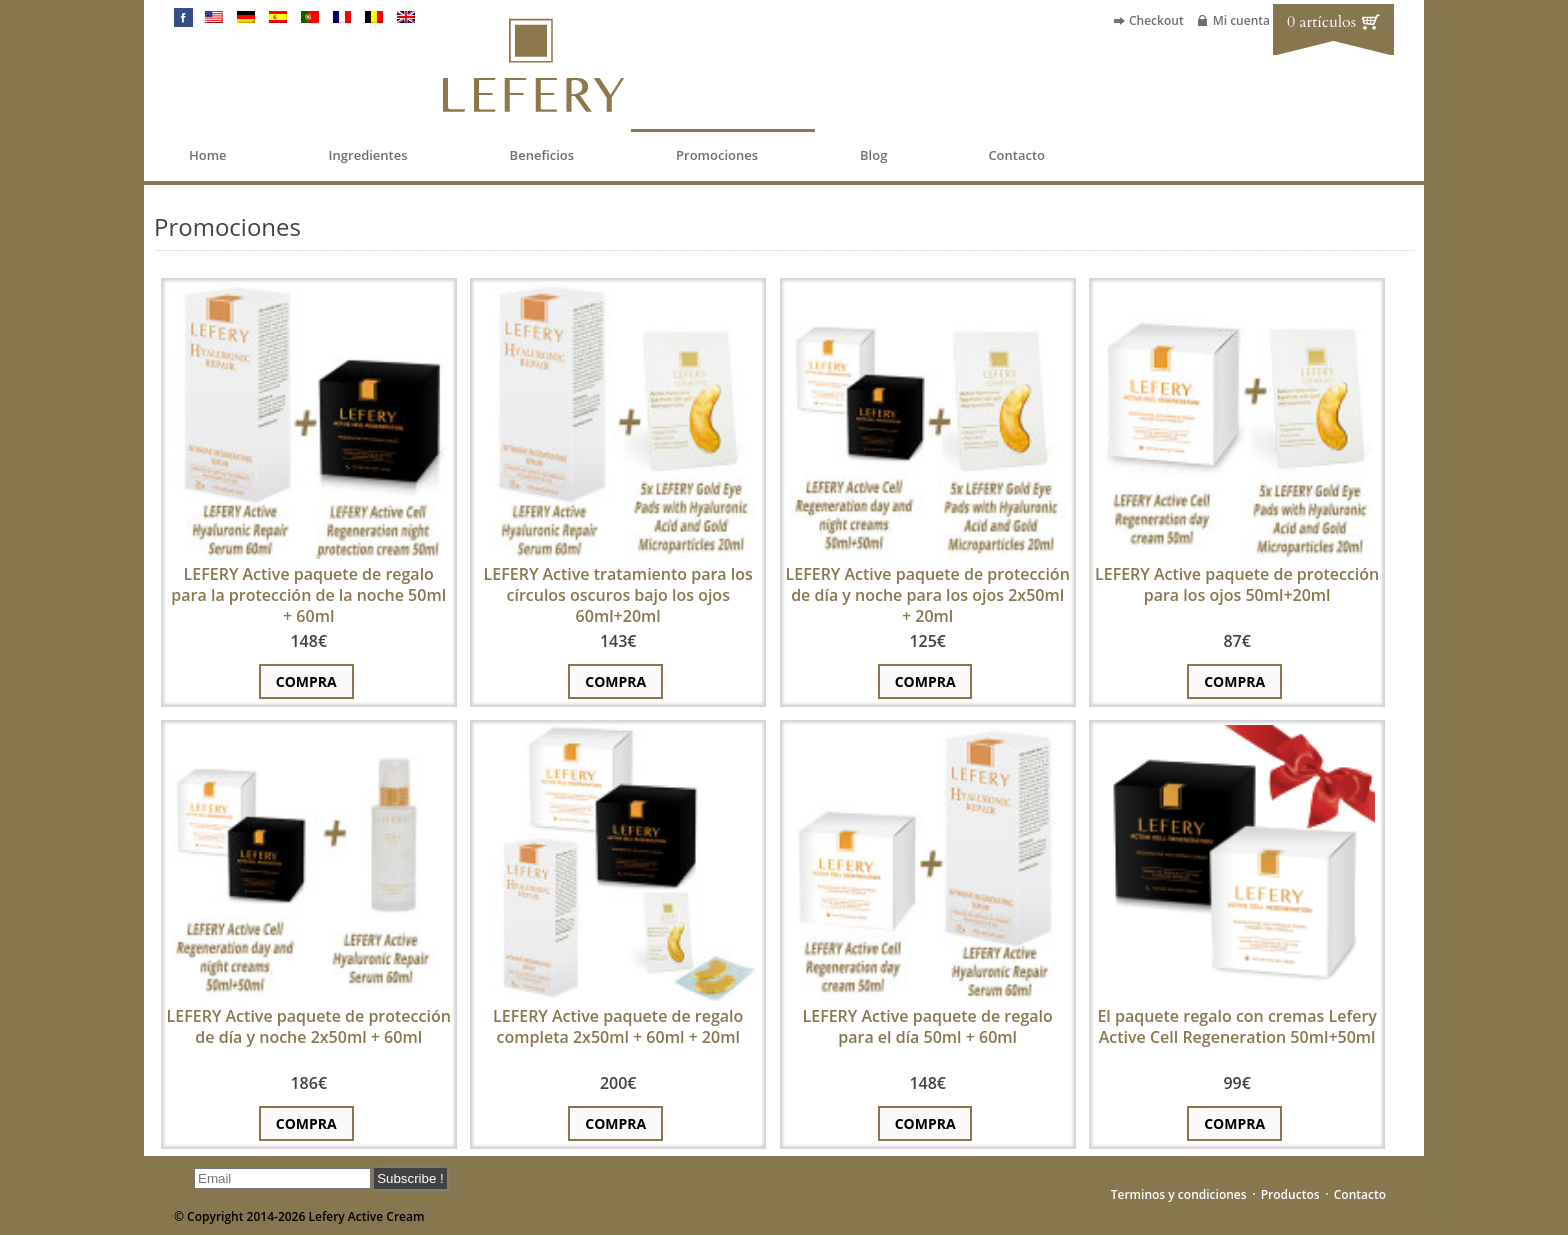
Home (208, 155)
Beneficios (542, 155)
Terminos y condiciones (1179, 1194)
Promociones (717, 155)
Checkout (1156, 20)
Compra (306, 681)
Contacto (1016, 155)
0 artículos (1321, 22)
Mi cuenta (1241, 20)
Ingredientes (368, 155)
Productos (1290, 1194)
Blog (873, 155)
